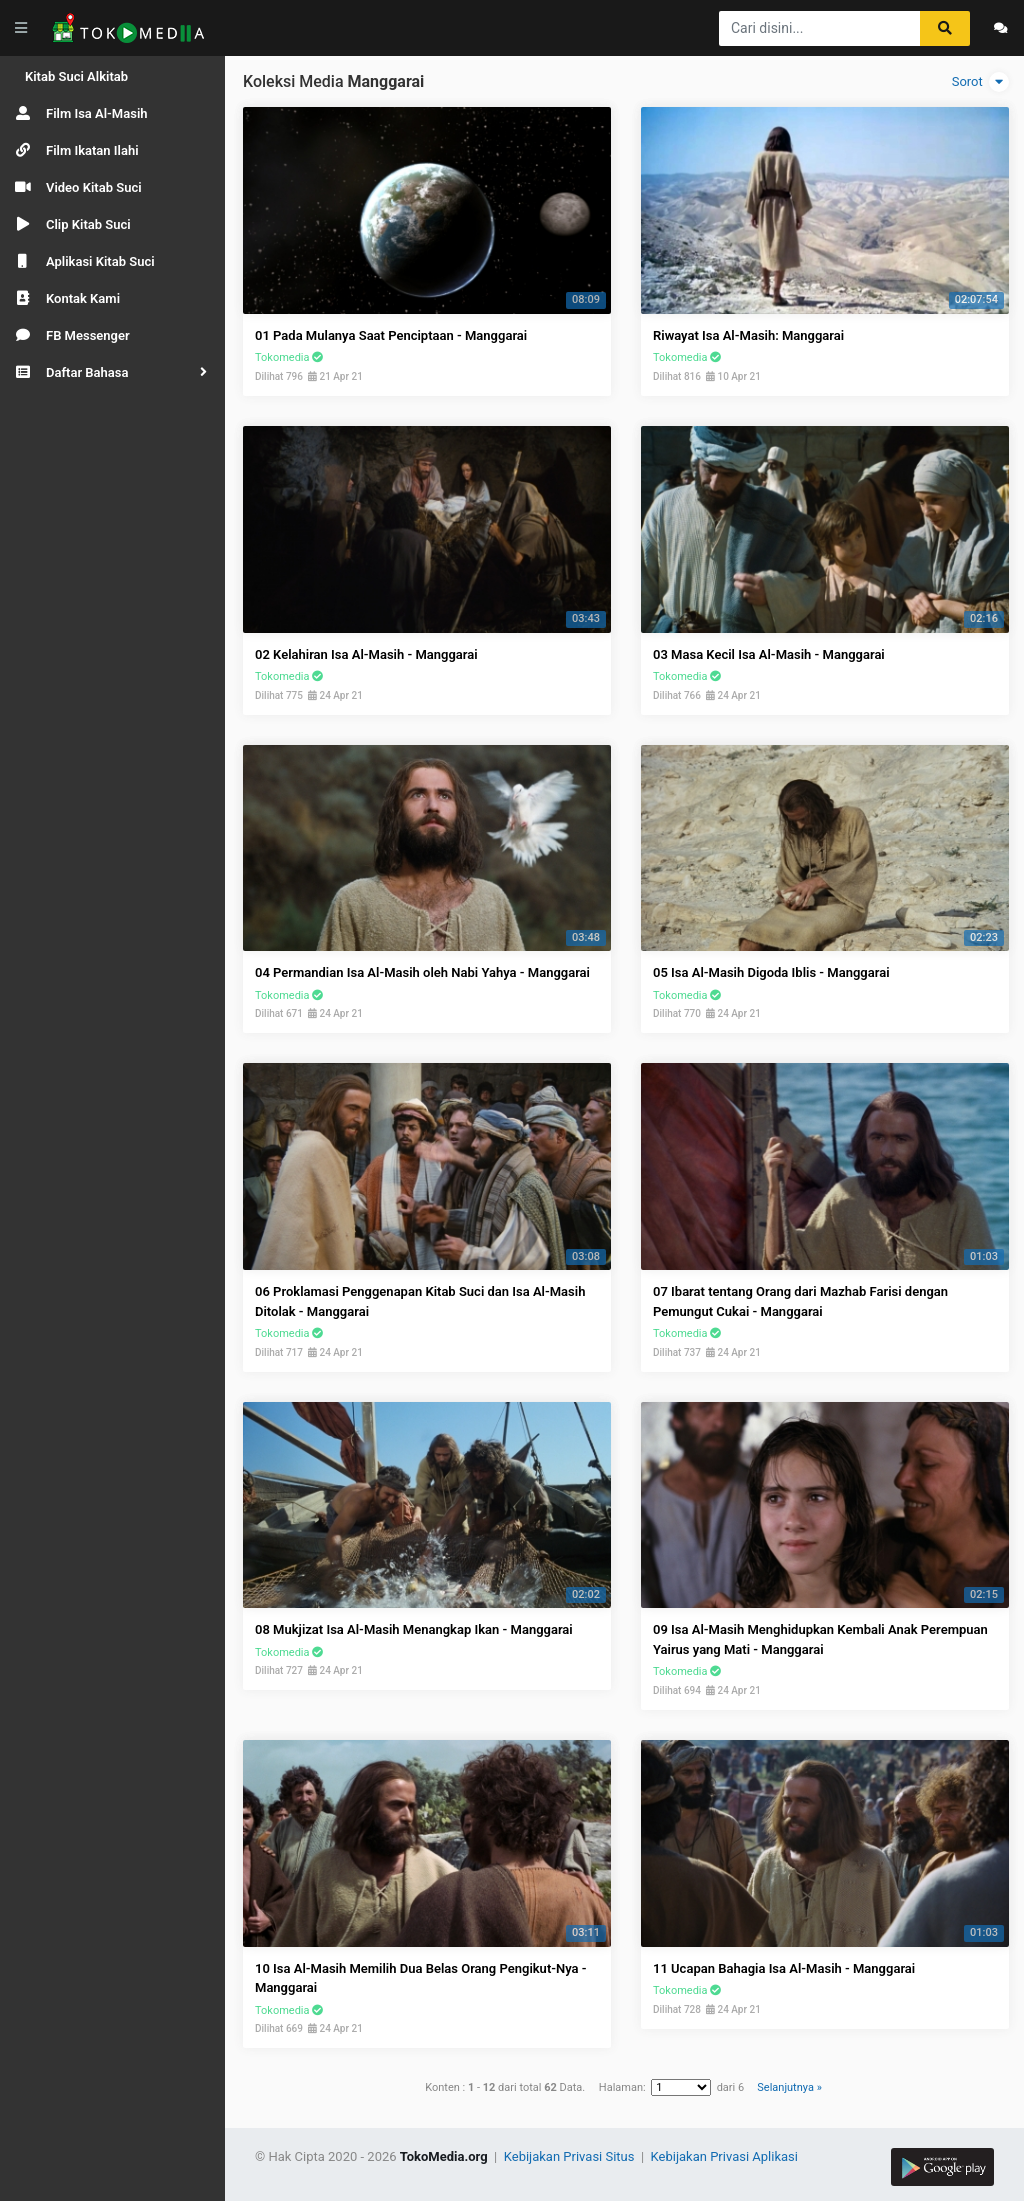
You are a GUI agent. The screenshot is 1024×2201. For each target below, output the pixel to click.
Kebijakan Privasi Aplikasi (724, 2156)
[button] (112, 372)
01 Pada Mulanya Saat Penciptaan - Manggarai (391, 335)
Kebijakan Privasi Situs (571, 2156)
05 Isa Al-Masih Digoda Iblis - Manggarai (771, 972)
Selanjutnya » (789, 2087)
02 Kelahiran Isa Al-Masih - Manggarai (366, 654)
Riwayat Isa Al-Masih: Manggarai (748, 335)
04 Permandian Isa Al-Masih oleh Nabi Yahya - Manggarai (422, 972)
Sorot (980, 82)
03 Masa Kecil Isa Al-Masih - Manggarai (769, 654)
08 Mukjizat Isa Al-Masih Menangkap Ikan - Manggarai (414, 1629)
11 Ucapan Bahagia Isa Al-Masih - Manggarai (784, 1968)
